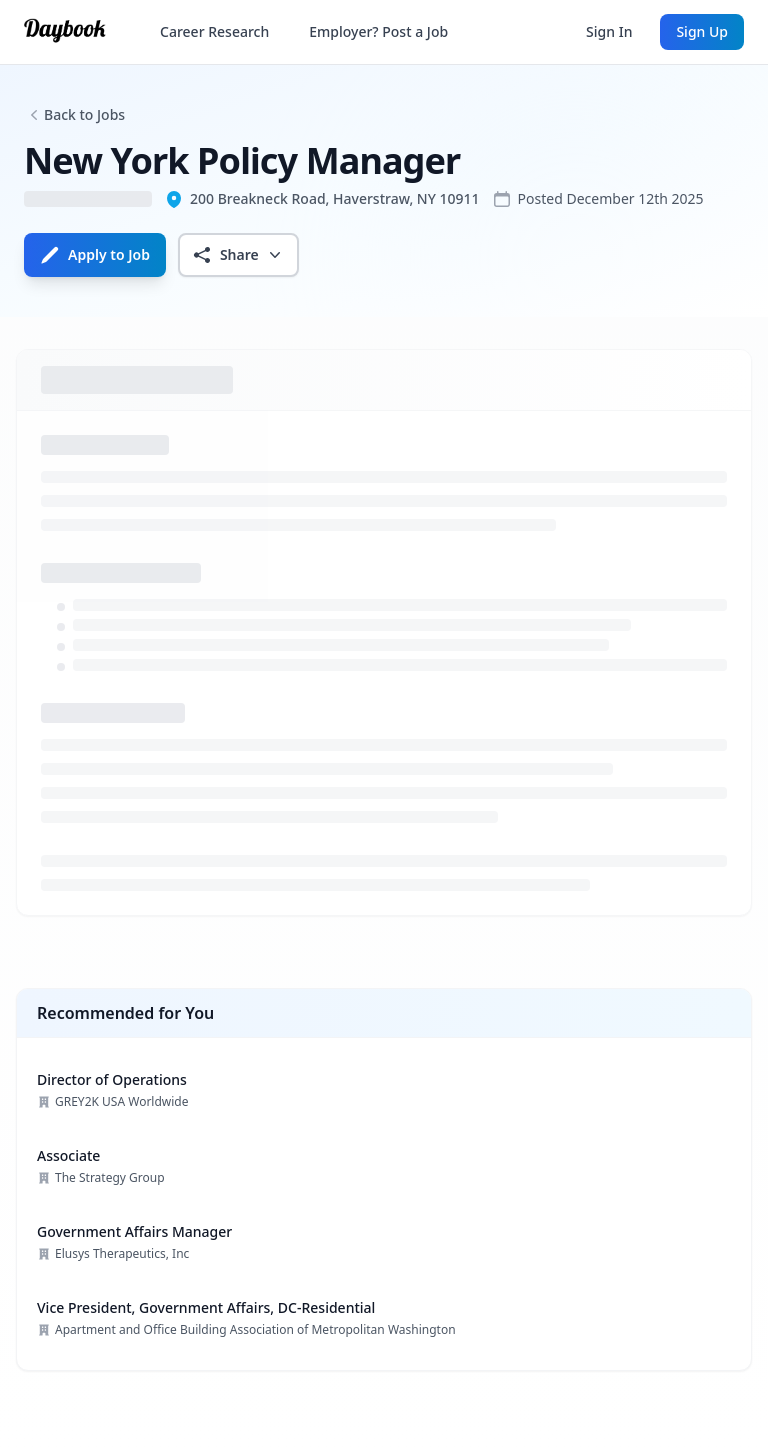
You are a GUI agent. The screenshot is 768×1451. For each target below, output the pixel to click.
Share (238, 255)
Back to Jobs (84, 114)
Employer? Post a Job (378, 31)
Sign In (609, 31)
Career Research (214, 31)
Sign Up (702, 31)
